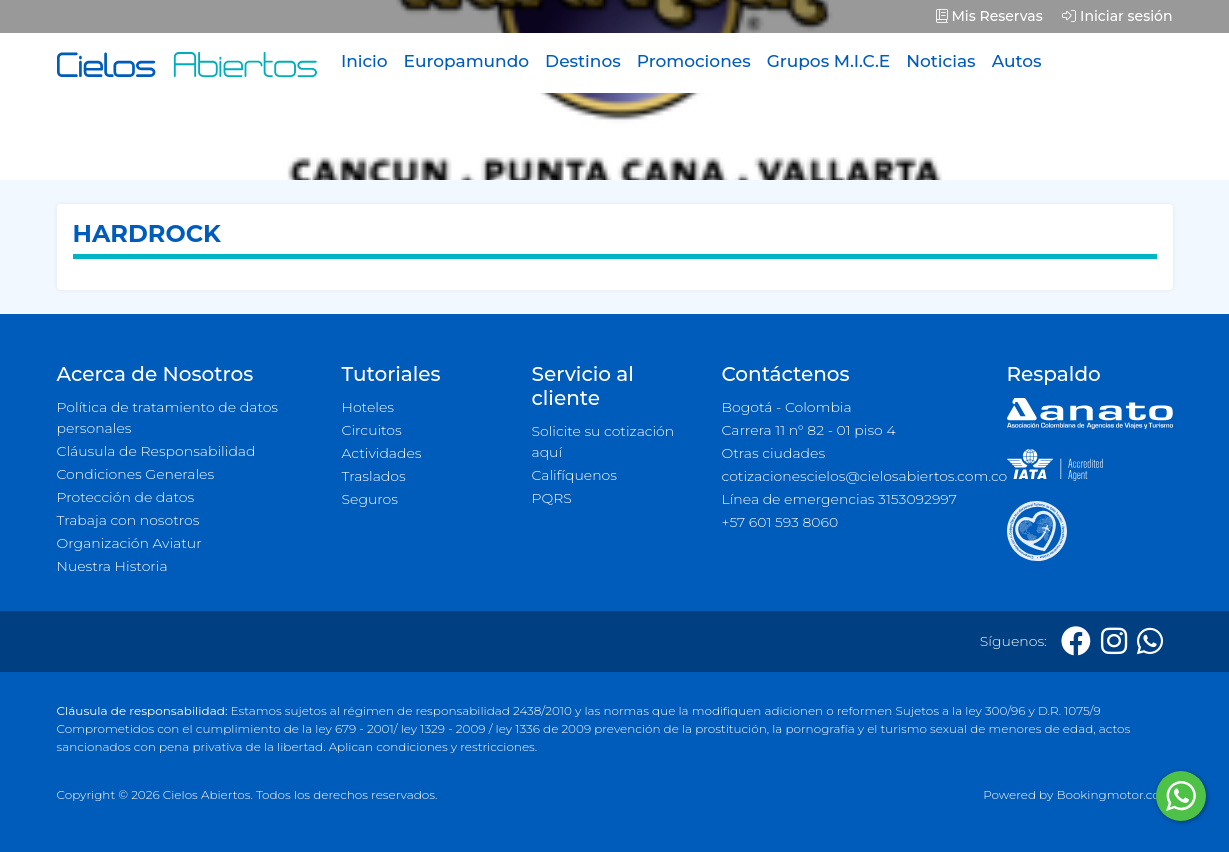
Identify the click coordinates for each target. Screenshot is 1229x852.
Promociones (694, 61)
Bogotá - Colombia (787, 407)
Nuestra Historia (112, 566)
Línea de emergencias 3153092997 (839, 499)
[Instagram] (1114, 641)
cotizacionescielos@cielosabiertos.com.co (852, 476)
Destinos (583, 61)
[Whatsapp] (1150, 641)
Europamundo (466, 61)
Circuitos (372, 430)
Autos (1017, 61)
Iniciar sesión (1117, 16)
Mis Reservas (989, 16)
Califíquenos (574, 475)
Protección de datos (126, 497)
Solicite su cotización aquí (603, 441)
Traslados (374, 476)
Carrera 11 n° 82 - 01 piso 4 (809, 430)
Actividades (382, 453)
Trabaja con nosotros (128, 520)
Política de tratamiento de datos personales (168, 417)
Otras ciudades (774, 453)
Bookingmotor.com (1114, 794)
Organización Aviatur (129, 543)
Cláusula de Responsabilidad (156, 451)
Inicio (364, 61)
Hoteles (368, 407)
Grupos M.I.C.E (829, 61)
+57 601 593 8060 (780, 522)
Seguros (370, 499)
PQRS (552, 498)
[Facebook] (1076, 641)
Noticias (940, 61)
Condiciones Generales (136, 474)
